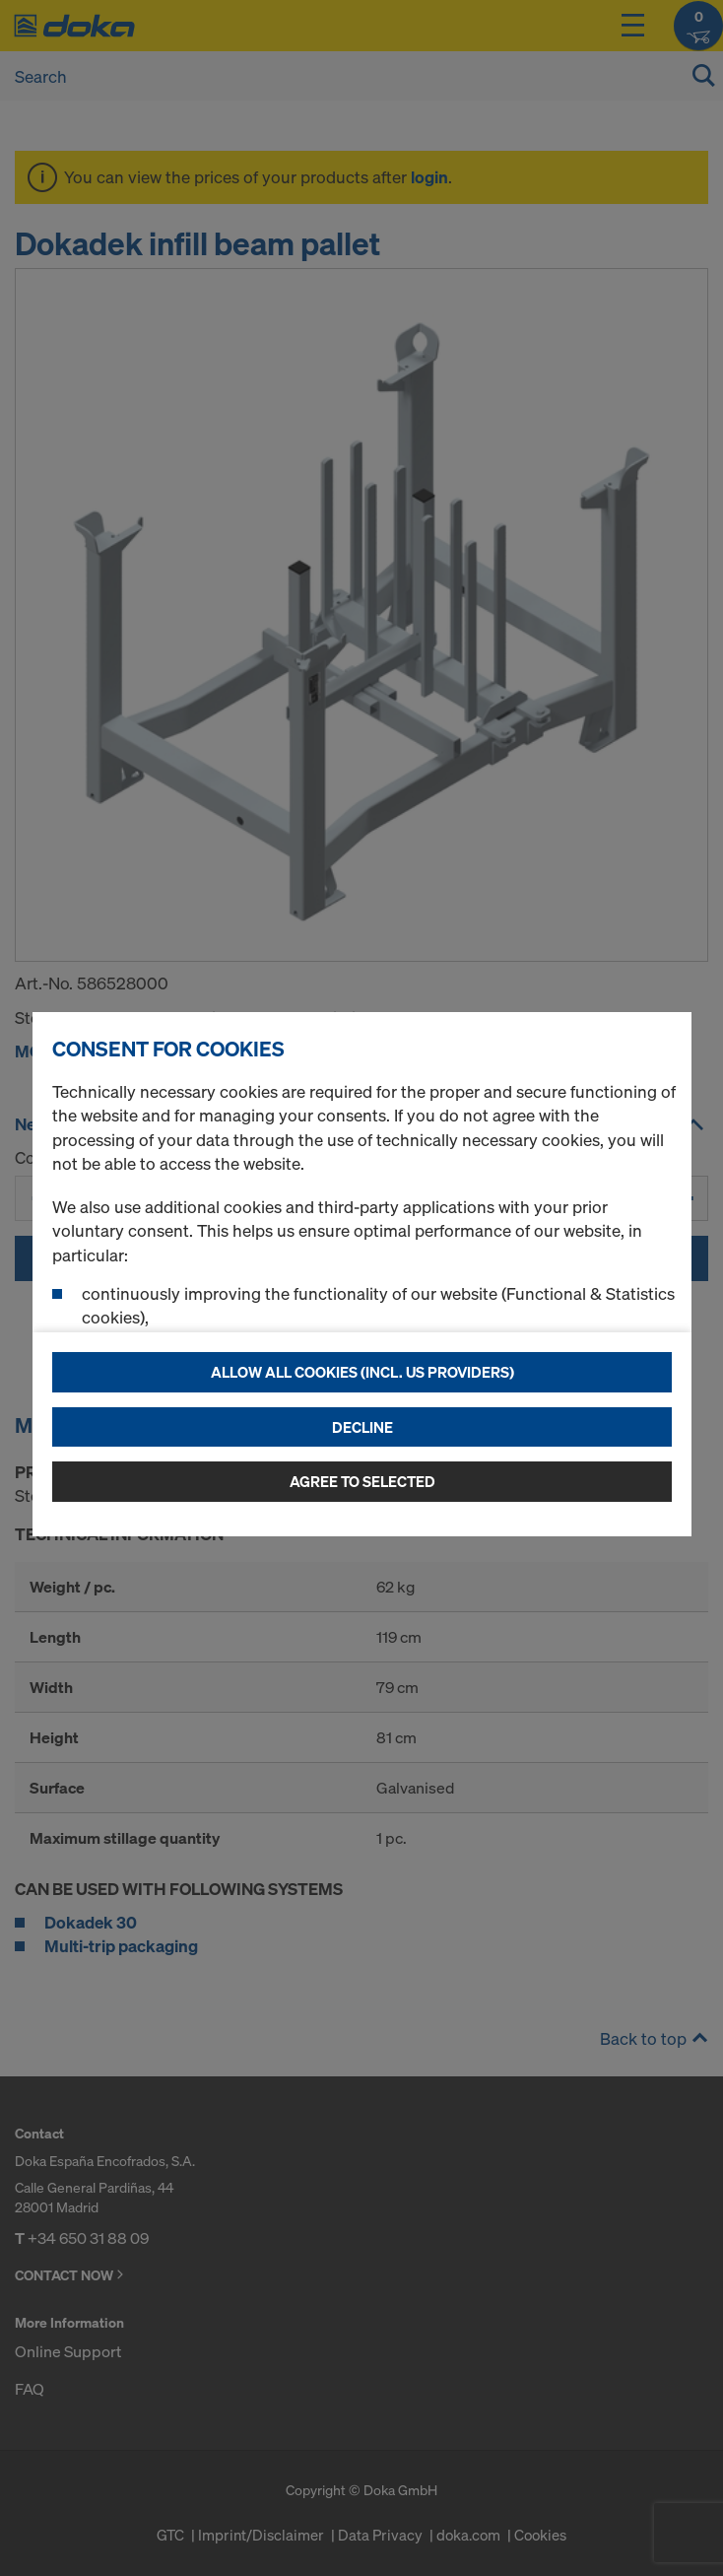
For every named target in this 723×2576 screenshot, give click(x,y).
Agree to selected (362, 1481)
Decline (362, 1427)
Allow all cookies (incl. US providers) (362, 1372)
